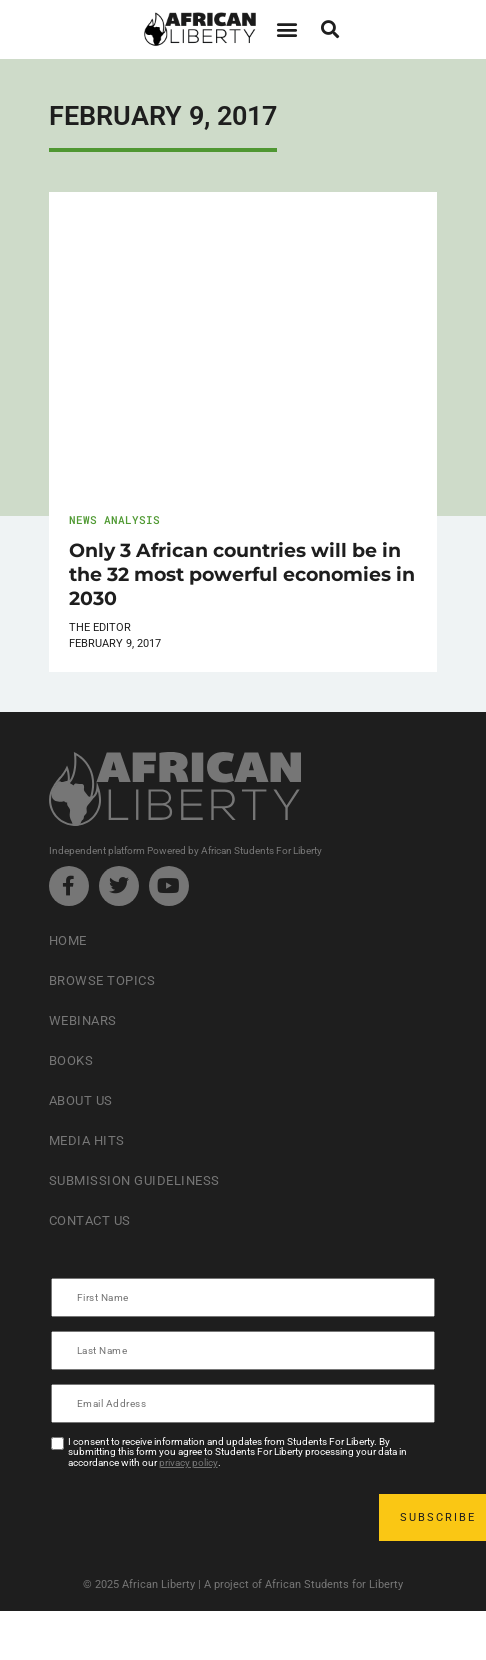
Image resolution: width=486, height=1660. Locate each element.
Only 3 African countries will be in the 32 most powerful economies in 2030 (242, 574)
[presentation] (205, 1517)
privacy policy (188, 1462)
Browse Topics (102, 980)
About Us (81, 1100)
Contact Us (90, 1220)
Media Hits (87, 1140)
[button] (286, 29)
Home (68, 940)
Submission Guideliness (134, 1180)
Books (71, 1060)
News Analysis (114, 519)
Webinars (83, 1020)
